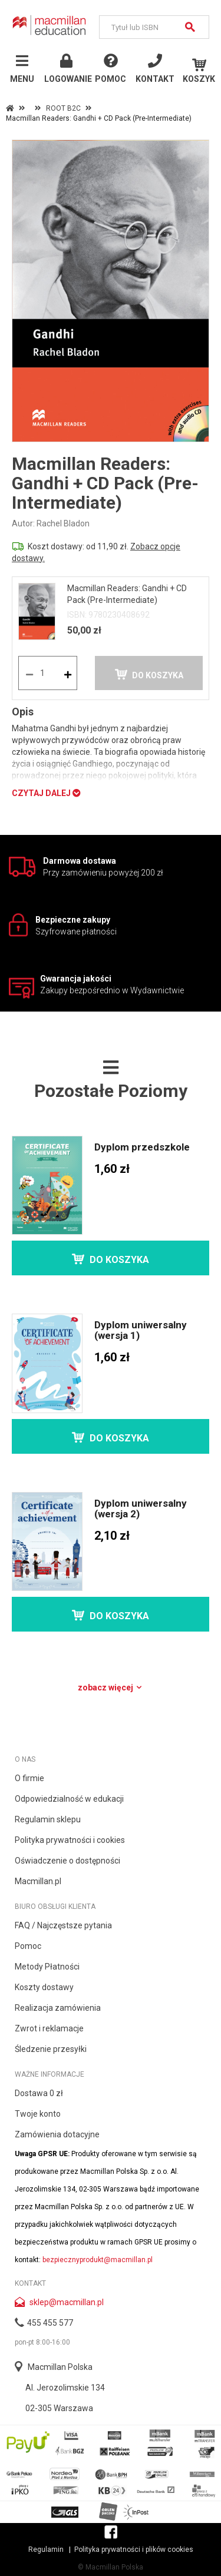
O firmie (29, 1778)
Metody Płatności (47, 1966)
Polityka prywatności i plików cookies (133, 2549)
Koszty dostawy (44, 1987)
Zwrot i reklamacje (49, 2028)
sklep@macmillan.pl (66, 2302)
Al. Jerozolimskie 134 (65, 2387)
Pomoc (28, 1946)
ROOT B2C (63, 108)
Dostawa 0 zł (39, 2093)
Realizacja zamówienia (58, 2008)
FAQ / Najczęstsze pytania (63, 1925)
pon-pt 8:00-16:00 (42, 2342)
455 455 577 (50, 2323)
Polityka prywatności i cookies (70, 1840)
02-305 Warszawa (59, 2408)
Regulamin (46, 2549)
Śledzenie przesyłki (51, 2049)
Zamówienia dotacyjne (57, 2134)
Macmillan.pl (38, 1881)
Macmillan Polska (60, 2367)
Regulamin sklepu (48, 1819)
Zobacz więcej (110, 1687)
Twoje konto (38, 2114)
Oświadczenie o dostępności (67, 1860)
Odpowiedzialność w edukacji (69, 1798)
